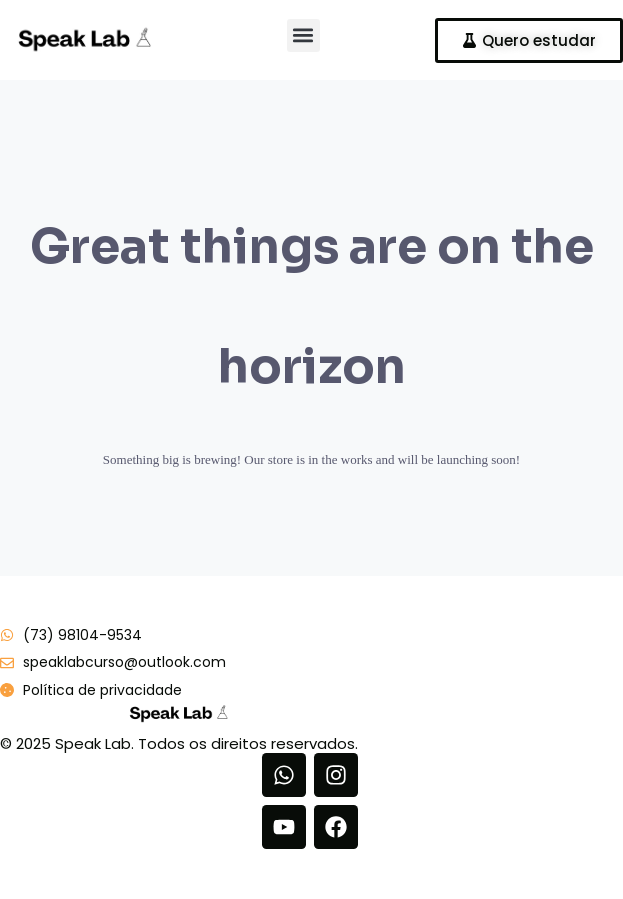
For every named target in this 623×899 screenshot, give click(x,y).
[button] (303, 35)
